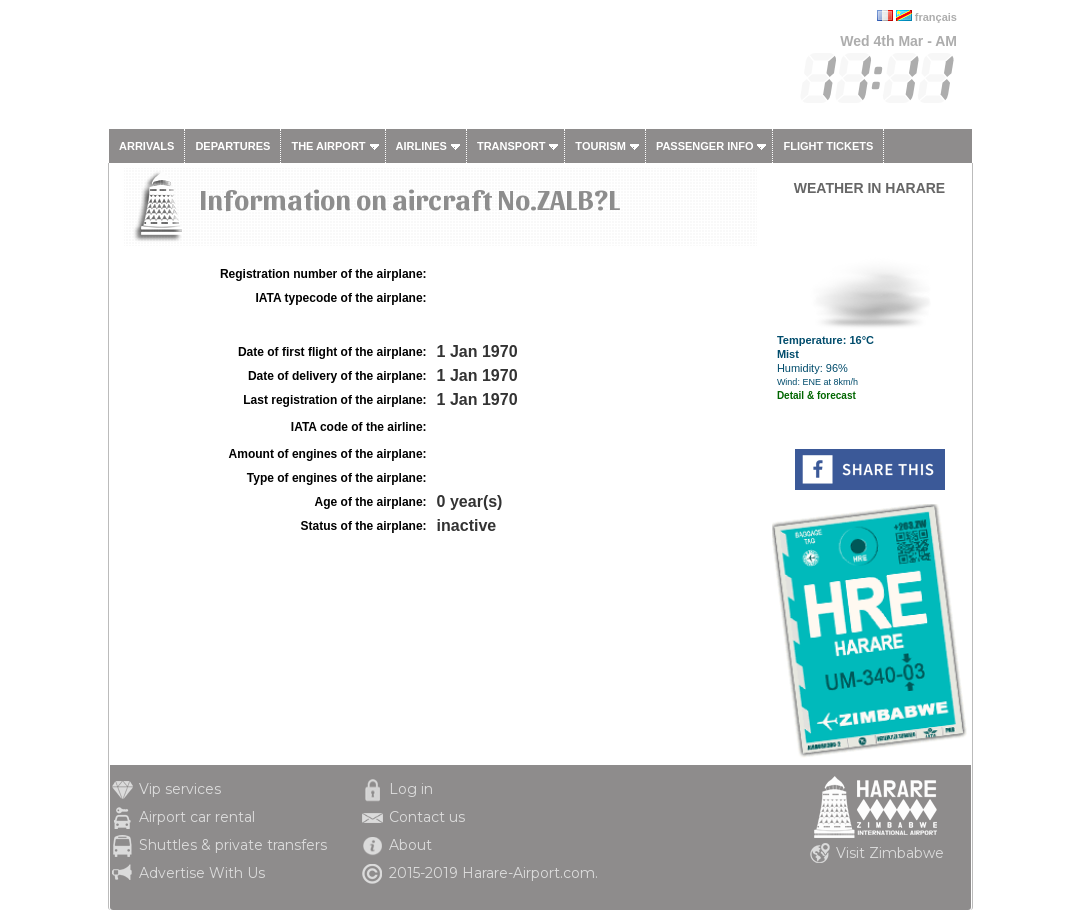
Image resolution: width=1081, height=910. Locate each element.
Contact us (427, 817)
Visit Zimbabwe (890, 853)
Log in (411, 789)
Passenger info (705, 146)
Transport (511, 146)
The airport (328, 146)
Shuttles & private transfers (233, 845)
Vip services (180, 789)
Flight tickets (828, 146)
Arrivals (146, 146)
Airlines (421, 146)
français (936, 17)
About (410, 845)
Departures (232, 146)
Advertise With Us (202, 873)
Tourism (600, 146)
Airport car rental (197, 817)
